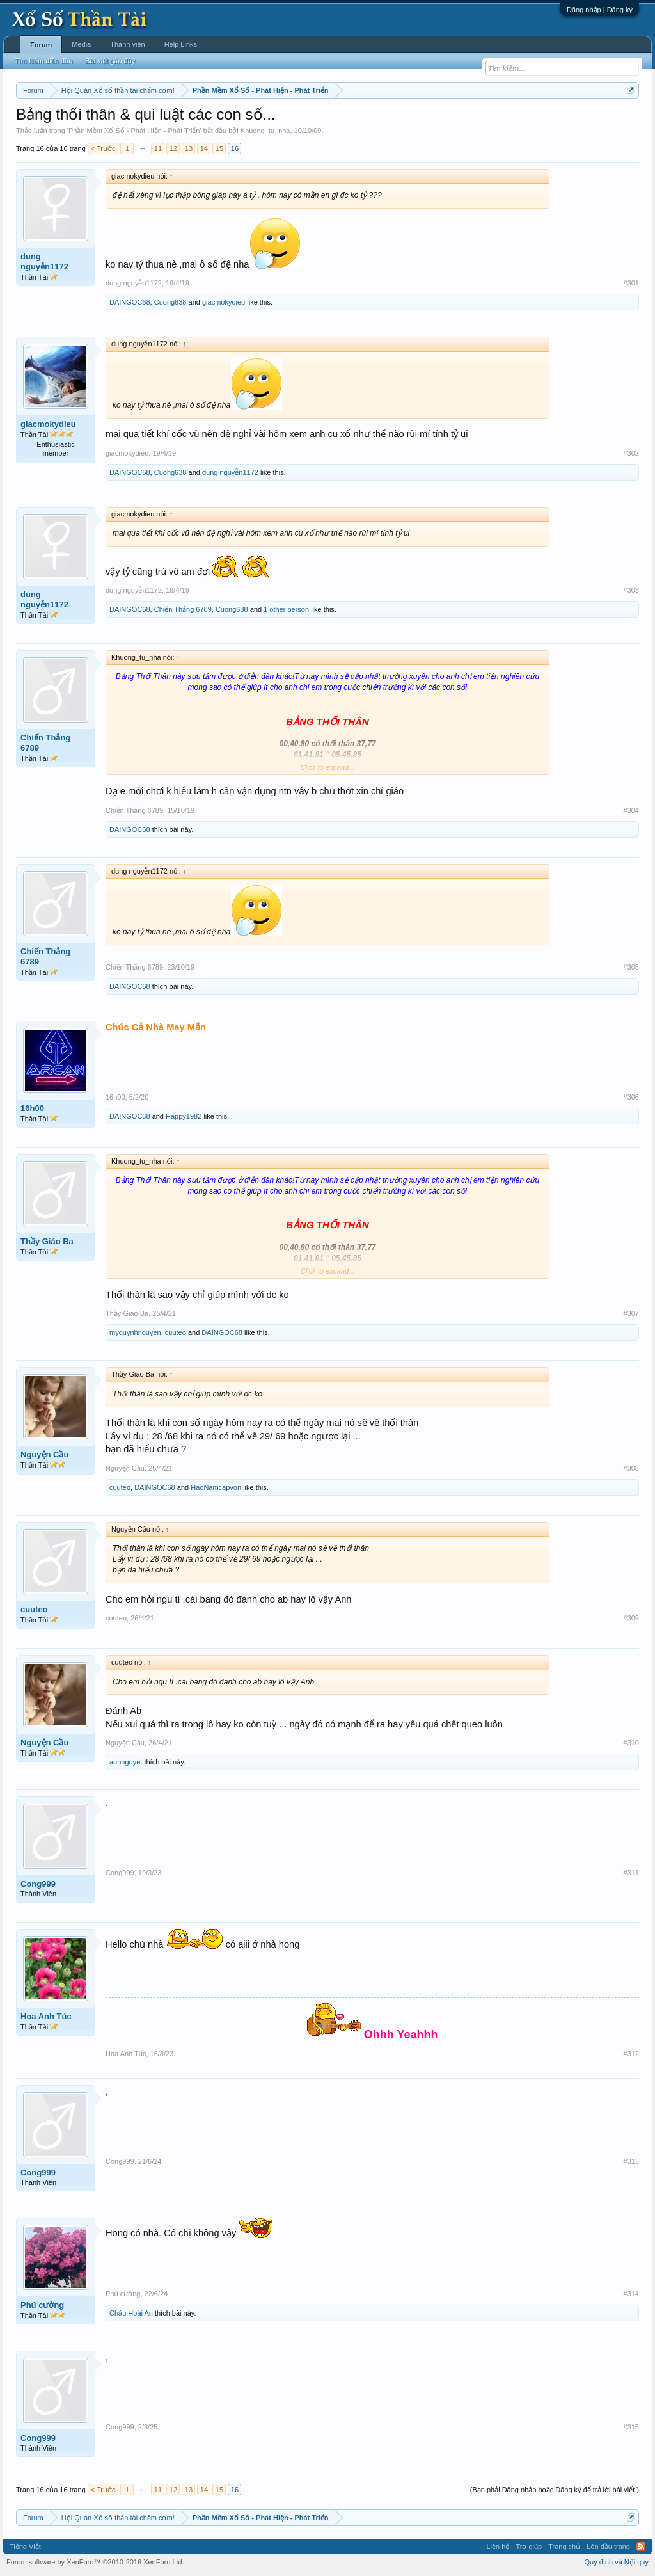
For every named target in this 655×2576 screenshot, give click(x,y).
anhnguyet (125, 1762)
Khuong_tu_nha (265, 130)
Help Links (180, 44)
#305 (631, 967)
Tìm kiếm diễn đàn (43, 61)
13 (189, 148)
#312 (631, 2054)
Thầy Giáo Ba (47, 1241)
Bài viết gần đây (110, 61)
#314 (631, 2294)
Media (81, 44)
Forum (41, 45)
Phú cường (42, 2305)
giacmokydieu (223, 302)
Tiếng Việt (25, 2546)
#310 (631, 1743)
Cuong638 (170, 302)
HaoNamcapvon (216, 1487)
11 (158, 148)
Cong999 (38, 1884)
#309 (631, 1618)
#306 (631, 1097)
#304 (631, 810)
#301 (631, 283)
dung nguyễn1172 (44, 261)
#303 (631, 590)
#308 (631, 1468)
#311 (631, 1872)
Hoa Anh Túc (46, 2016)
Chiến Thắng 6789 (183, 609)
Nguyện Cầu (44, 1454)
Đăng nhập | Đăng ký (600, 9)
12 (173, 148)
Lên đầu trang (608, 2546)
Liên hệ (497, 2546)
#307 (631, 1313)
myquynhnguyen (135, 1332)
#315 (631, 2427)
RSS (640, 2546)
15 (219, 148)
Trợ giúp (529, 2546)
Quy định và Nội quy (617, 2562)
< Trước (103, 148)
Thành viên (127, 44)
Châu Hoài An (131, 2313)
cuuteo (175, 1332)
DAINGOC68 (129, 302)
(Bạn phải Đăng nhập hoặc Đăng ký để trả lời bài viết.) (554, 2489)
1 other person (286, 609)
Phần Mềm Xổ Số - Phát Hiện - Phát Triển (134, 130)
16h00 (32, 1108)
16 (235, 148)
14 (204, 148)
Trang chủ (564, 2546)
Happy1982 (183, 1116)
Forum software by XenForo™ (95, 2562)
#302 (631, 453)
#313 (631, 2161)
